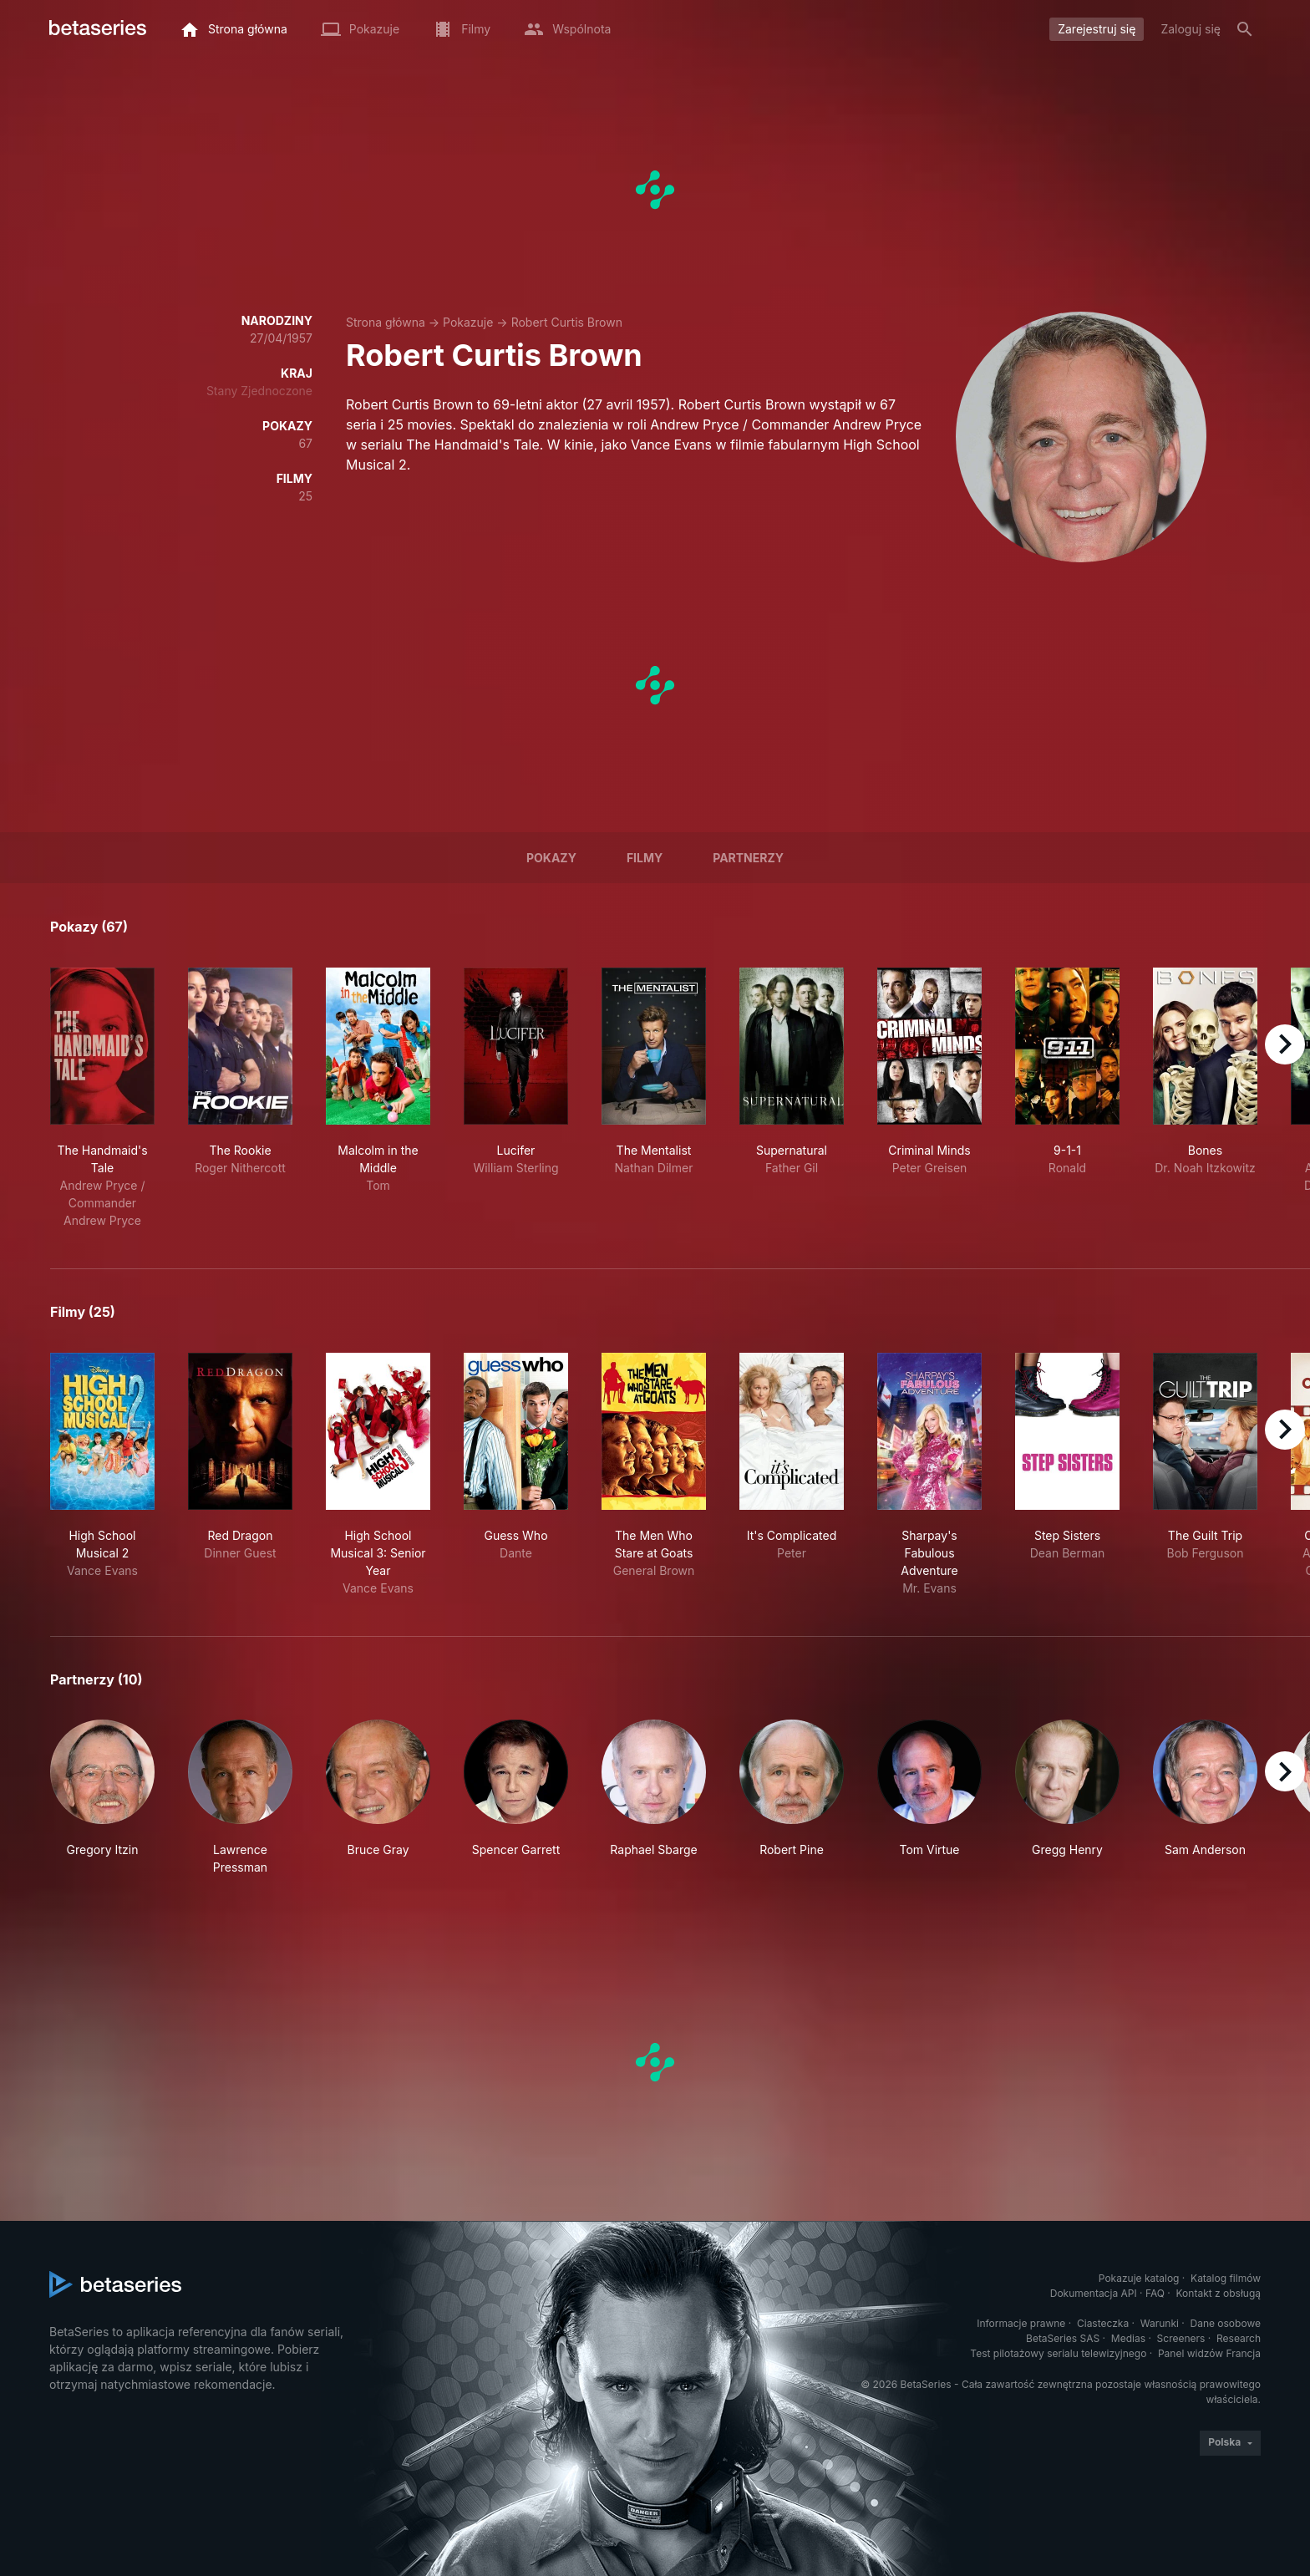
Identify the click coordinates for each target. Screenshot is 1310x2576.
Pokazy (551, 858)
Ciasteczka (1103, 2323)
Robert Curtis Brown (566, 322)
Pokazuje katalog (1139, 2278)
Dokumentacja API (1093, 2293)
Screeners (1181, 2338)
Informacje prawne (1021, 2323)
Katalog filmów (1226, 2278)
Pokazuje (468, 322)
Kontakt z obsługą (1218, 2293)
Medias (1128, 2338)
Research (1238, 2338)
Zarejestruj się (1096, 29)
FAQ (1155, 2293)
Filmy (645, 858)
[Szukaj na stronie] (1245, 29)
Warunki (1159, 2323)
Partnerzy (748, 858)
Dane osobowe (1225, 2323)
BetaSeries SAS (1062, 2338)
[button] (102, 1798)
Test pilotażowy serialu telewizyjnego (1058, 2353)
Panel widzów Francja (1209, 2353)
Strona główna (385, 322)
